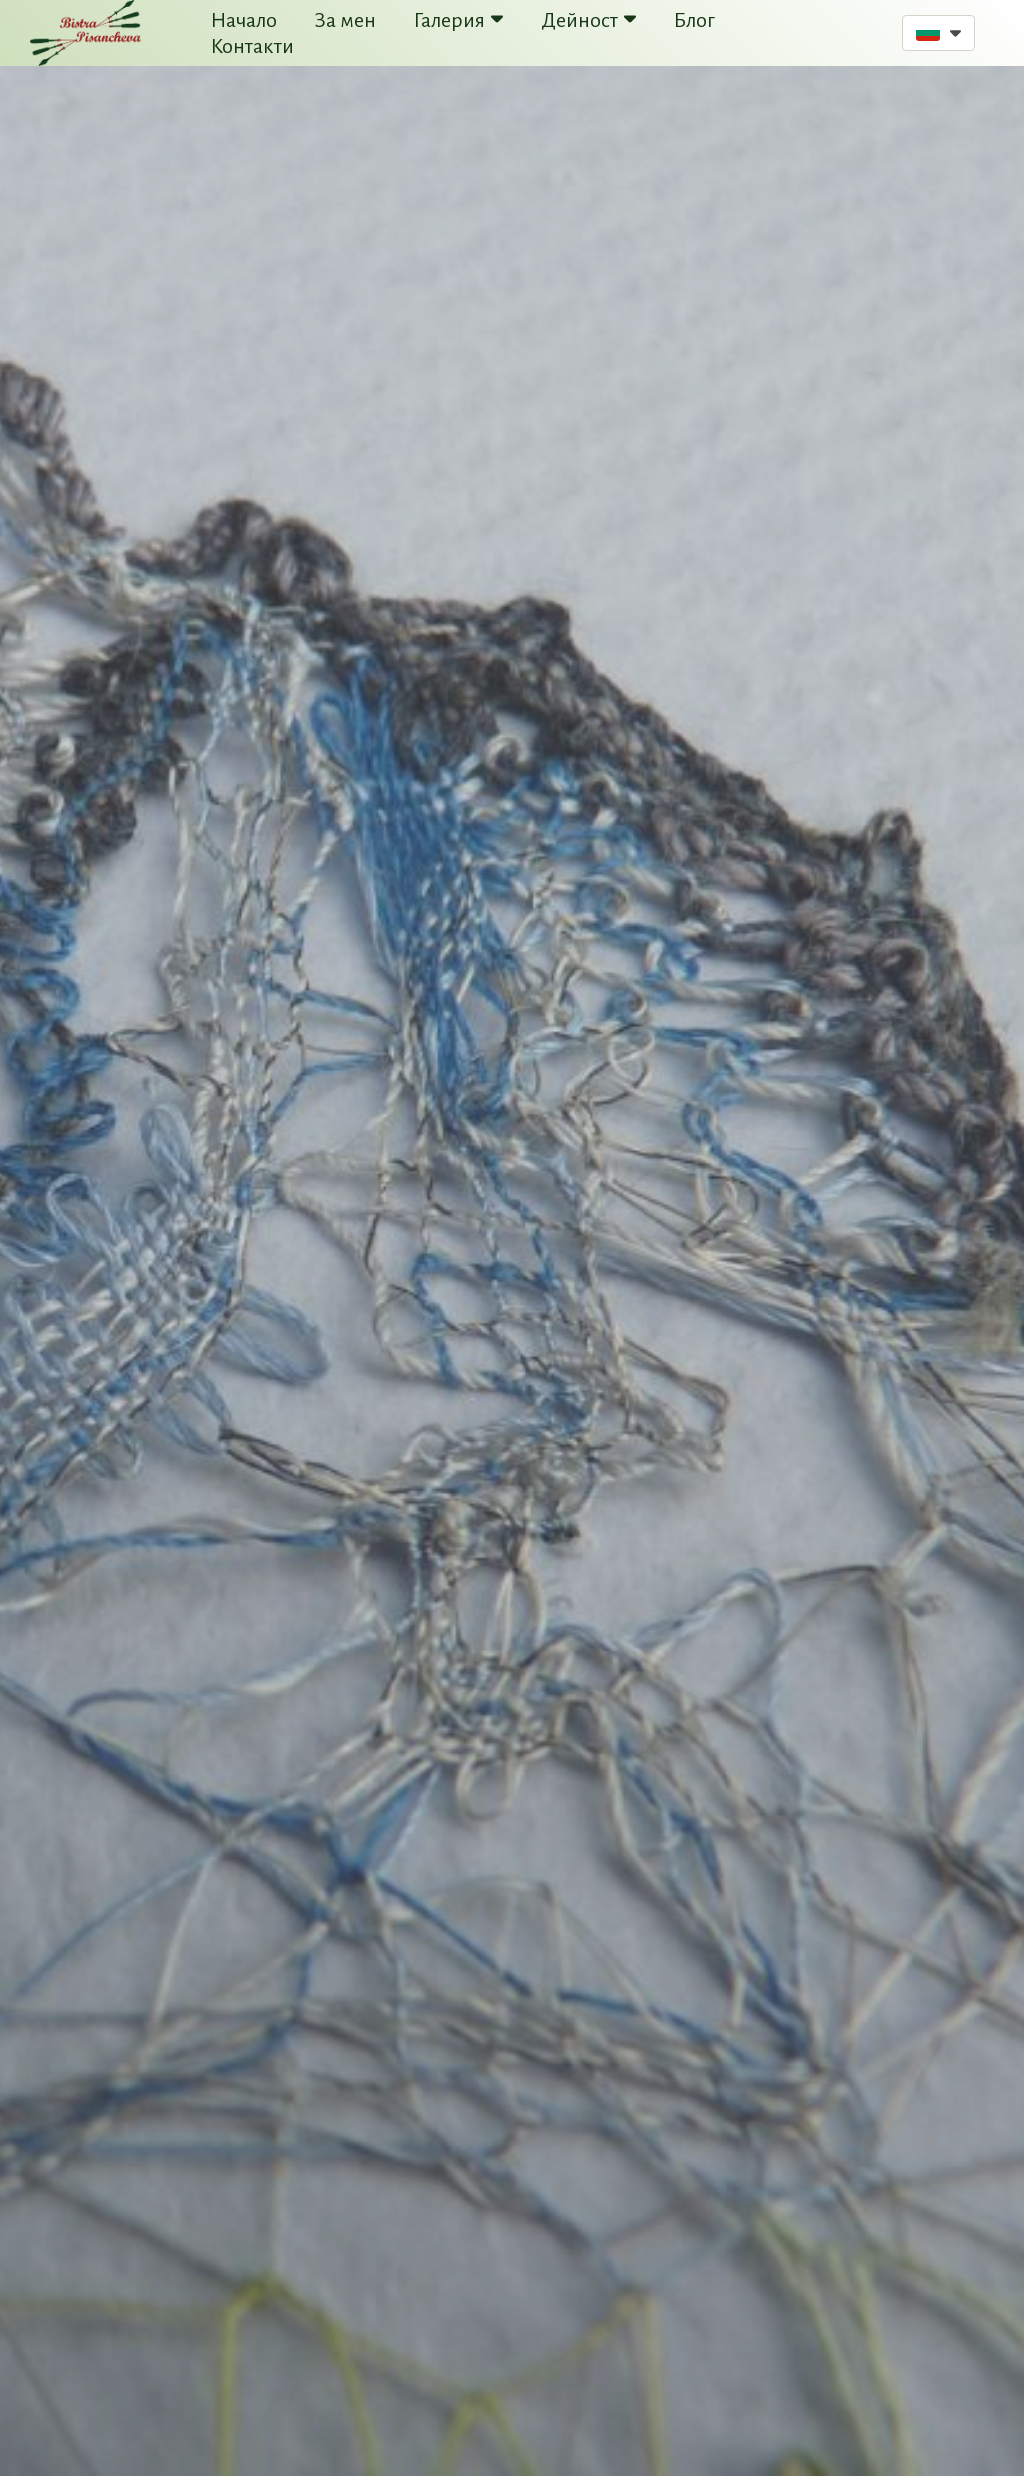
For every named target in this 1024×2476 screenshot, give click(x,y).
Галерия (458, 20)
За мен (345, 20)
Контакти (252, 46)
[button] (938, 33)
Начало (244, 20)
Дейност (588, 20)
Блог (694, 20)
